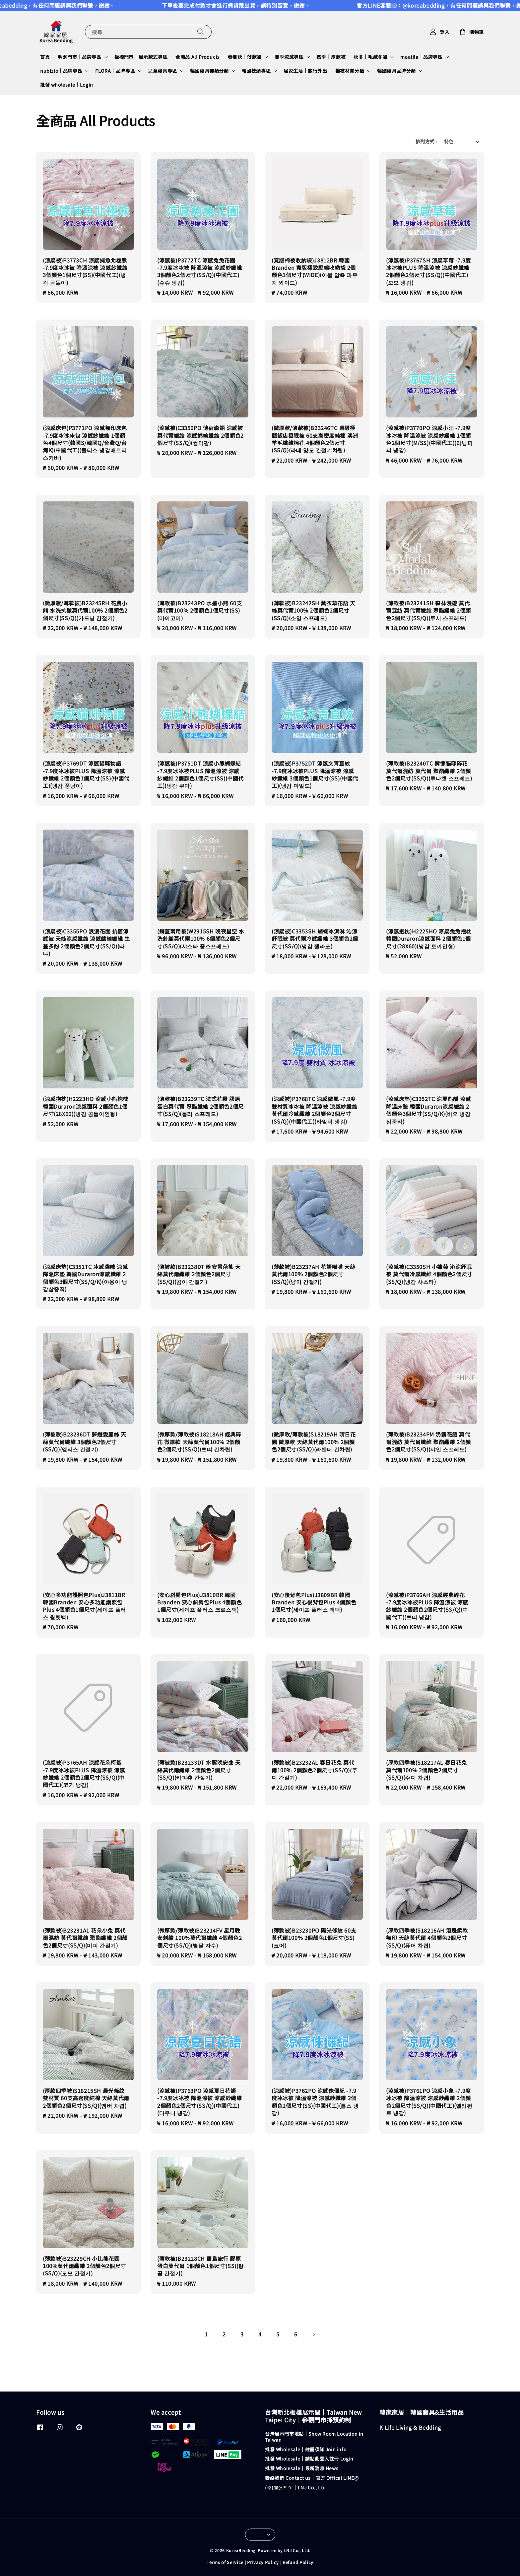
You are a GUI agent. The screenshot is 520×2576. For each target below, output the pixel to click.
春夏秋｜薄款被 (245, 57)
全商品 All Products (197, 56)
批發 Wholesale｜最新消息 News (301, 2468)
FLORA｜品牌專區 (115, 71)
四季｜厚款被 (331, 56)
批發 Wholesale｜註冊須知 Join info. (306, 2449)
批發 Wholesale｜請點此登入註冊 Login (309, 2458)
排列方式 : (426, 141)
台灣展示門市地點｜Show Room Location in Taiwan (314, 2437)
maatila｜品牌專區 (421, 57)
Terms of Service (225, 2562)
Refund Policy (298, 2562)
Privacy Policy (263, 2562)
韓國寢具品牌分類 (396, 71)
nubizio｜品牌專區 (61, 71)
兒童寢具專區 (162, 71)
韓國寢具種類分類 (209, 71)
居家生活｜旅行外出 (305, 70)
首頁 (45, 56)
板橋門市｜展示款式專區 (141, 56)
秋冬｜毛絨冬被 (370, 57)
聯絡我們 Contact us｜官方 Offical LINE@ (311, 2477)
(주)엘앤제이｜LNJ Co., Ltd (295, 2487)
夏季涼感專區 (289, 57)
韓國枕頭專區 (256, 71)
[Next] (313, 2334)
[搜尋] (200, 31)
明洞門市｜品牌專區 (79, 57)
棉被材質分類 (349, 71)
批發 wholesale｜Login (66, 84)
